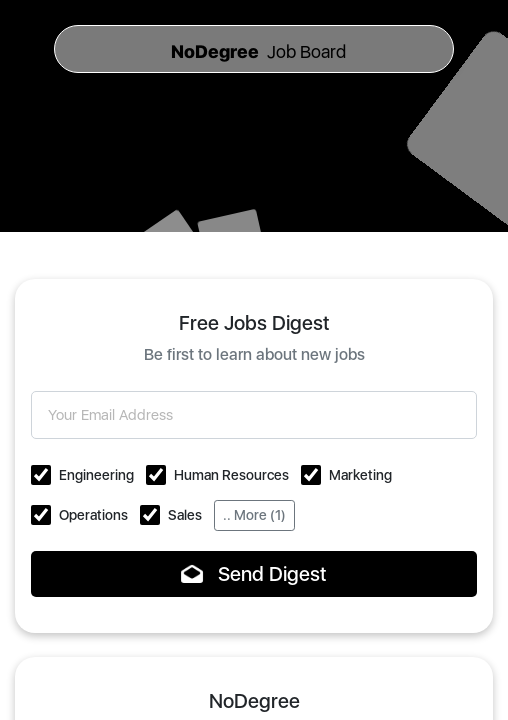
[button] (41, 475)
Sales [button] (185, 515)
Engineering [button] (96, 475)
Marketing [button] (360, 475)
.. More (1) (254, 515)
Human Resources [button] (231, 475)
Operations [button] (93, 515)
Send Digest (254, 574)
